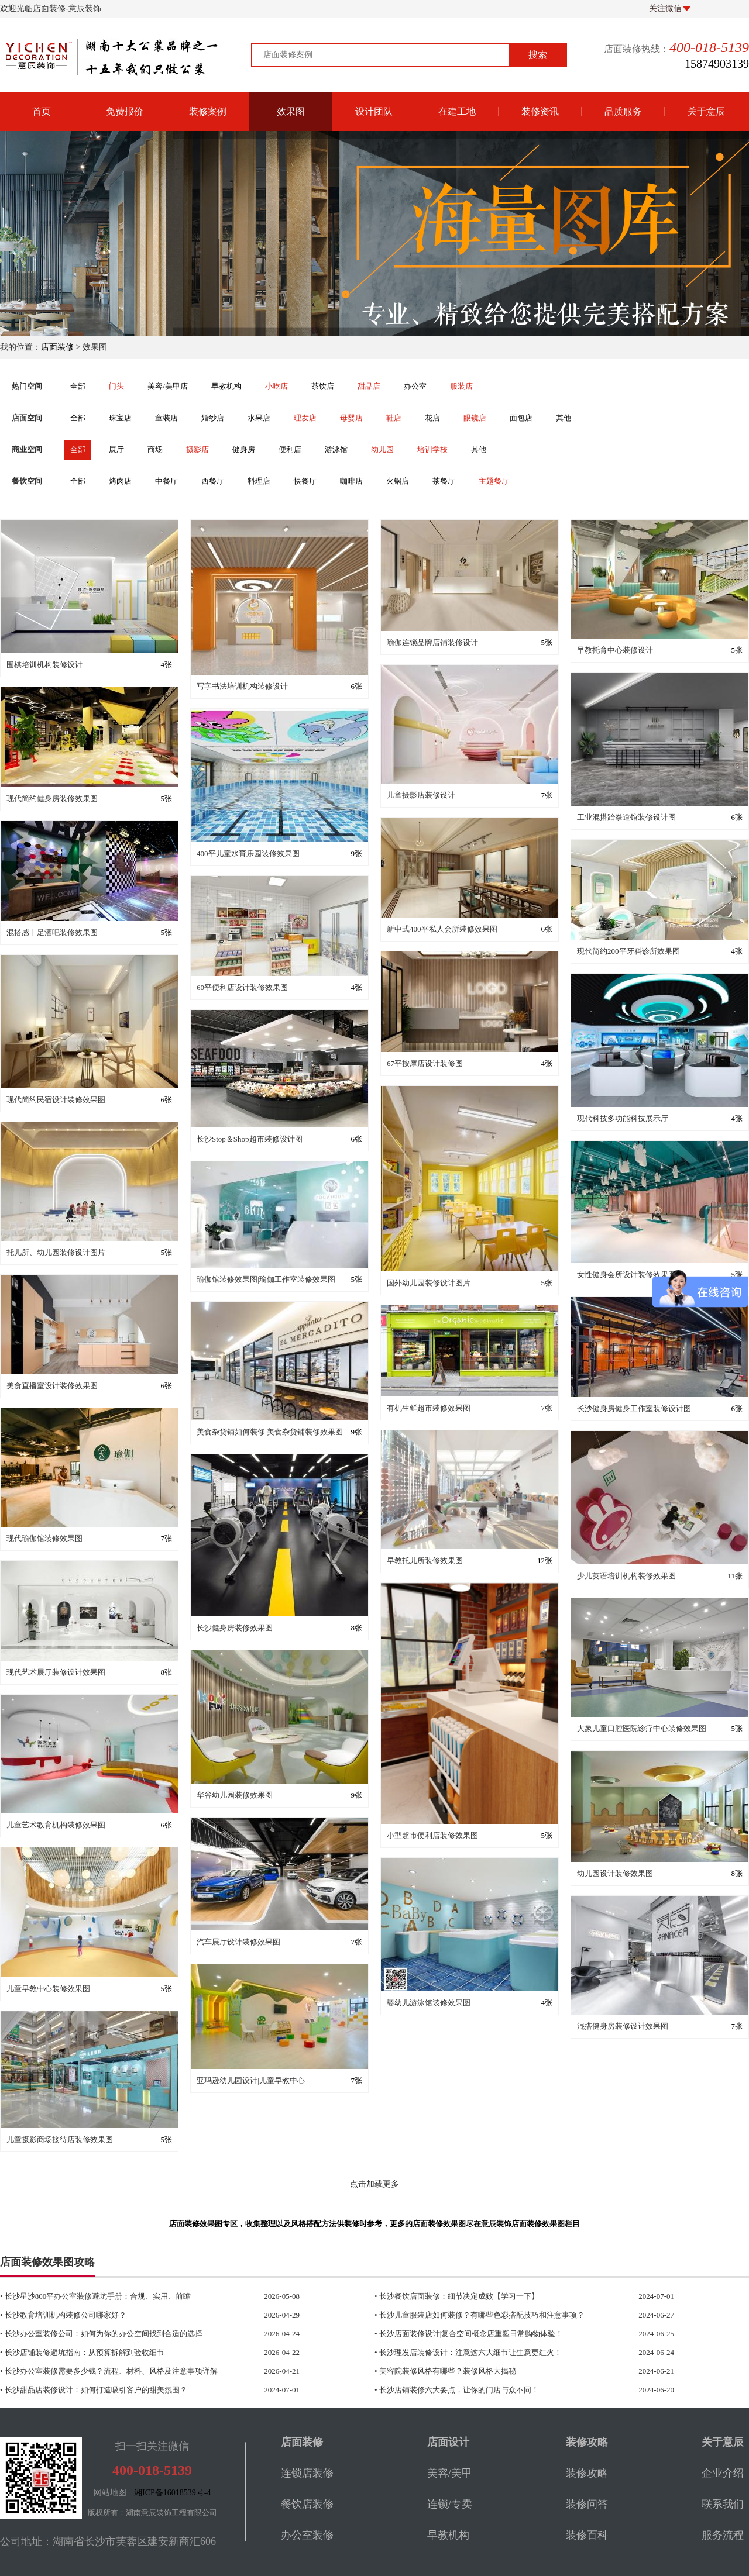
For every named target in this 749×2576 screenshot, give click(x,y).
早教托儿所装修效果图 (425, 1560)
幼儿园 (382, 449)
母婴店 (351, 417)
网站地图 (110, 2492)
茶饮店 (322, 386)
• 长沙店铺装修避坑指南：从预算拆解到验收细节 (126, 2352)
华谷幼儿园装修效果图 (235, 1795)
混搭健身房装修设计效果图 (622, 2026)
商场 (155, 449)
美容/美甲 (449, 2473)
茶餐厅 (443, 481)
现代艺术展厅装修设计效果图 (55, 1672)
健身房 (243, 449)
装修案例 (207, 111)
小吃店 (276, 386)
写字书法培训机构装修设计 (242, 686)
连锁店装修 (307, 2473)
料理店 (259, 481)
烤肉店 (120, 481)
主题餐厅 (494, 481)
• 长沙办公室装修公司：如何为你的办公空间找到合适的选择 (126, 2334)
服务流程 (723, 2535)
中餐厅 (166, 481)
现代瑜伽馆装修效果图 (44, 1538)
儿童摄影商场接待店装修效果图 (59, 2139)
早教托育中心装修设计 (615, 650)
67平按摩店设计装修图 (425, 1063)
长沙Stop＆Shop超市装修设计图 (250, 1138)
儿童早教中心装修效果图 (48, 1988)
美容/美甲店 (167, 386)
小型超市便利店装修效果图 (432, 1835)
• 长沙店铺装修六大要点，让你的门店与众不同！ (500, 2390)
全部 (77, 386)
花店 (432, 417)
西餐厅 (212, 481)
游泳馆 (336, 449)
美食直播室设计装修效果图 (52, 1385)
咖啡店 (351, 481)
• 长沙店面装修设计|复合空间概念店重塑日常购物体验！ (500, 2334)
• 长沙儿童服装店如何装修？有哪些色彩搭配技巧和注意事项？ (500, 2315)
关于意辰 (706, 111)
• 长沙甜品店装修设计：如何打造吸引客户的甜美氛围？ (126, 2390)
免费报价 (124, 111)
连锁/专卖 (449, 2504)
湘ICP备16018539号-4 (172, 2492)
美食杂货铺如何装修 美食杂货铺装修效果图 (270, 1431)
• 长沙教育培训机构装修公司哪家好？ (126, 2315)
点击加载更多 (374, 2184)
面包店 (521, 417)
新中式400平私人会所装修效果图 (442, 929)
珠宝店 (120, 417)
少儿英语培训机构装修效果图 (626, 1575)
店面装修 (57, 347)
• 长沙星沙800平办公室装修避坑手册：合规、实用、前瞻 (126, 2296)
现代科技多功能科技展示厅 (622, 1118)
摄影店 (197, 449)
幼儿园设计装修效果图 (615, 1873)
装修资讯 (540, 111)
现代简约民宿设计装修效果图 (55, 1099)
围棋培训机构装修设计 (44, 664)
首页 (41, 111)
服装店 (461, 386)
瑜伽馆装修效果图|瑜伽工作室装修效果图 (266, 1279)
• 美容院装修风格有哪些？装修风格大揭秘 (500, 2371)
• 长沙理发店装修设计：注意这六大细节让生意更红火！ (500, 2352)
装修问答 (587, 2504)
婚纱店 (212, 417)
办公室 (415, 386)
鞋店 (393, 417)
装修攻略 (587, 2473)
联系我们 (723, 2504)
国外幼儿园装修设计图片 (428, 1282)
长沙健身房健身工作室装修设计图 (634, 1408)
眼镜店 (474, 417)
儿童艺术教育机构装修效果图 (55, 1824)
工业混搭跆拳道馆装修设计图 (626, 817)
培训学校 (432, 449)
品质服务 (623, 111)
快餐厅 (305, 481)
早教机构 (226, 386)
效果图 (291, 111)
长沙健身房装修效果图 (235, 1627)
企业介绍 (723, 2473)
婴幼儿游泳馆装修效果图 (428, 2002)
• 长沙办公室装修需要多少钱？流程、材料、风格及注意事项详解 (126, 2371)
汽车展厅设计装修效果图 (238, 1941)
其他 (563, 417)
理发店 (305, 417)
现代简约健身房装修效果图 (52, 798)
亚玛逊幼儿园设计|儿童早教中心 (251, 2080)
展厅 (116, 449)
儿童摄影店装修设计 (421, 795)
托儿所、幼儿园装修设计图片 (55, 1252)
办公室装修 (307, 2535)
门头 (116, 386)
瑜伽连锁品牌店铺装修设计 (432, 642)
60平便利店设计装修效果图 (242, 987)
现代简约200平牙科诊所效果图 (628, 951)
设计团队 (374, 111)
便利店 (290, 449)
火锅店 (397, 481)
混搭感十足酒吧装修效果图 (52, 932)
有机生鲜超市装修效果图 (428, 1407)
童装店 (166, 417)
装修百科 (587, 2535)
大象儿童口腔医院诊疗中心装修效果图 (641, 1728)
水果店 (259, 417)
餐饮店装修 (307, 2504)
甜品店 (369, 386)
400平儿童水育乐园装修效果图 (248, 853)
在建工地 (457, 111)
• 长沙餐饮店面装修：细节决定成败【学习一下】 (500, 2296)
